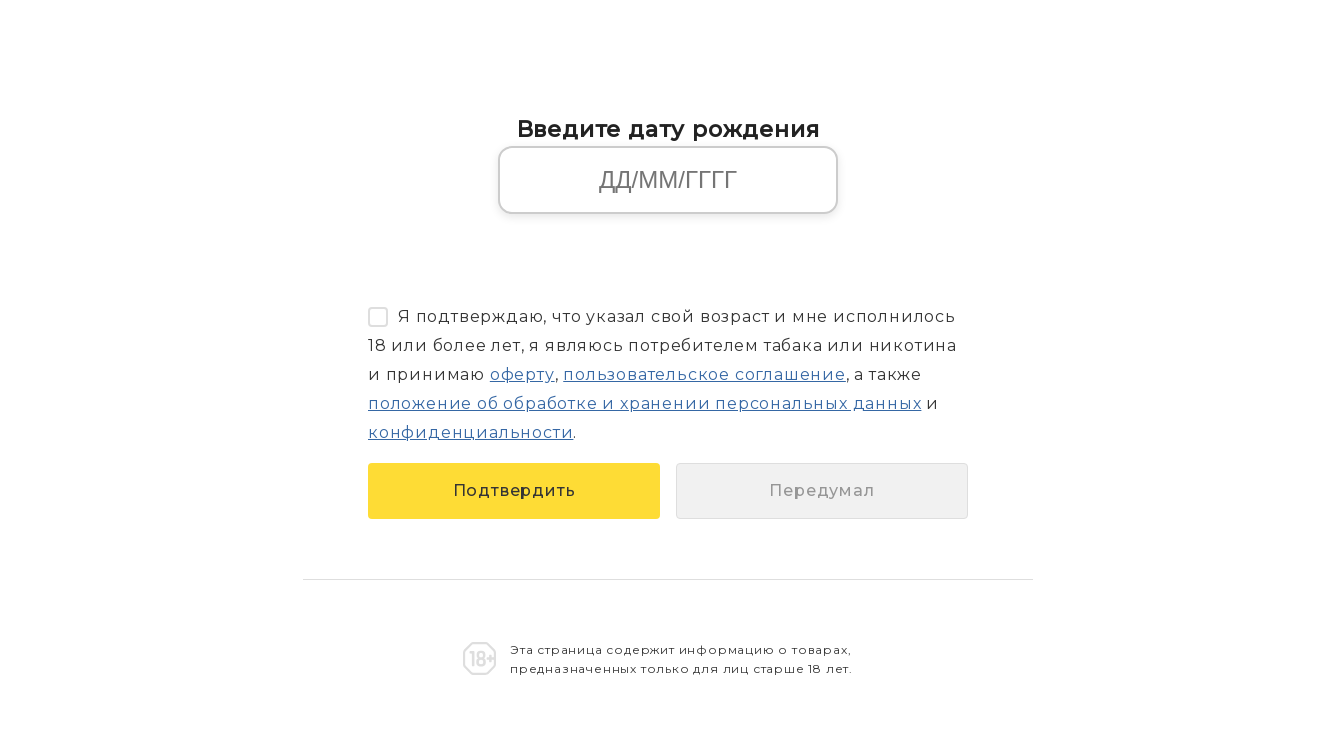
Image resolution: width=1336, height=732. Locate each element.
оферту (522, 374)
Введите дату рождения (668, 129)
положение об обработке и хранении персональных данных (644, 403)
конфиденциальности (470, 432)
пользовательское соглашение (704, 374)
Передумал (821, 490)
